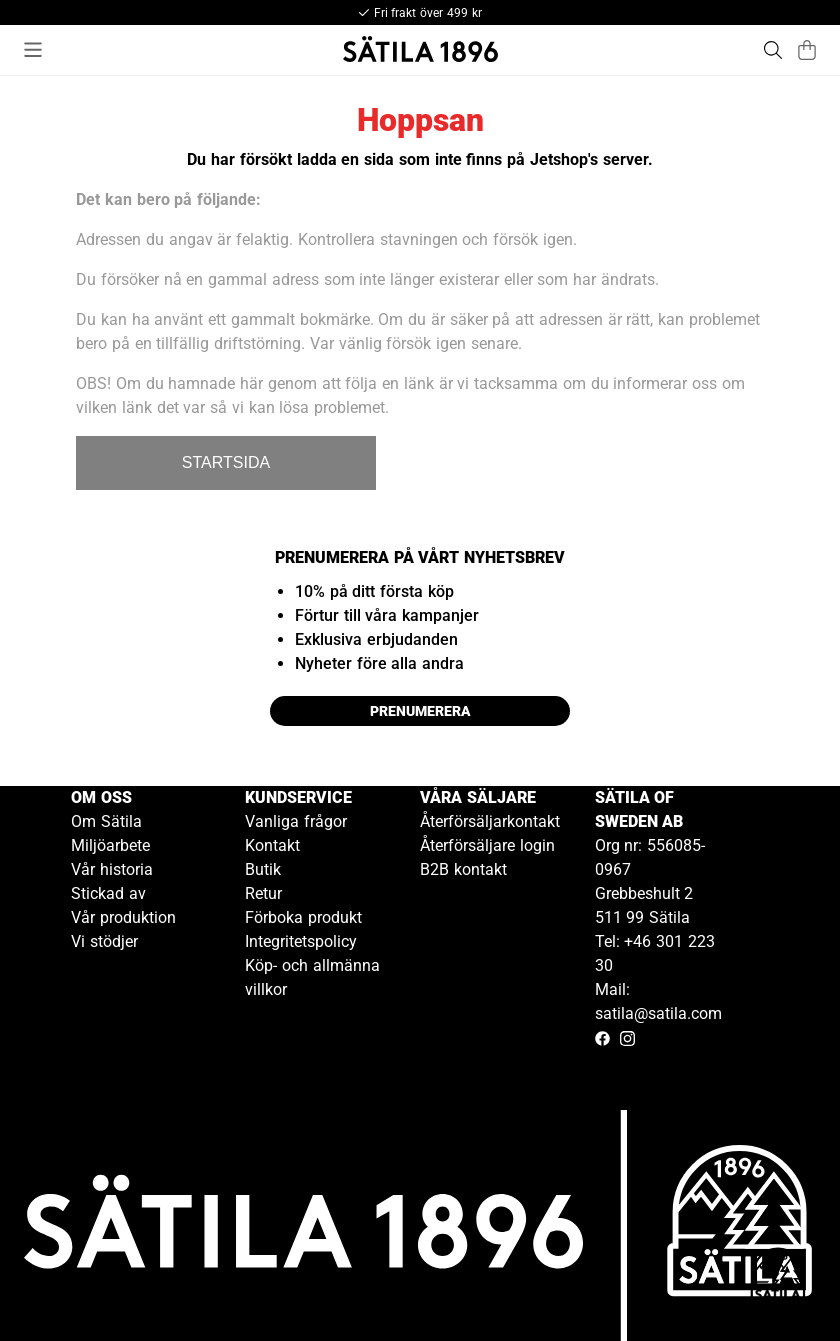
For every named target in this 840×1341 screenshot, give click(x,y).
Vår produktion (123, 917)
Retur (263, 893)
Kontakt (272, 845)
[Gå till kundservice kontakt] (778, 1279)
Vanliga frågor (296, 821)
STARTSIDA (226, 462)
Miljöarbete (110, 845)
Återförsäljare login (487, 845)
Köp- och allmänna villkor (312, 977)
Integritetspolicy (301, 941)
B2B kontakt (463, 869)
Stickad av (108, 893)
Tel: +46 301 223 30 (655, 953)
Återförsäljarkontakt (490, 821)
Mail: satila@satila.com (658, 1001)
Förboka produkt (303, 917)
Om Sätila (106, 821)
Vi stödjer (104, 941)
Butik (263, 869)
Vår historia (112, 869)
